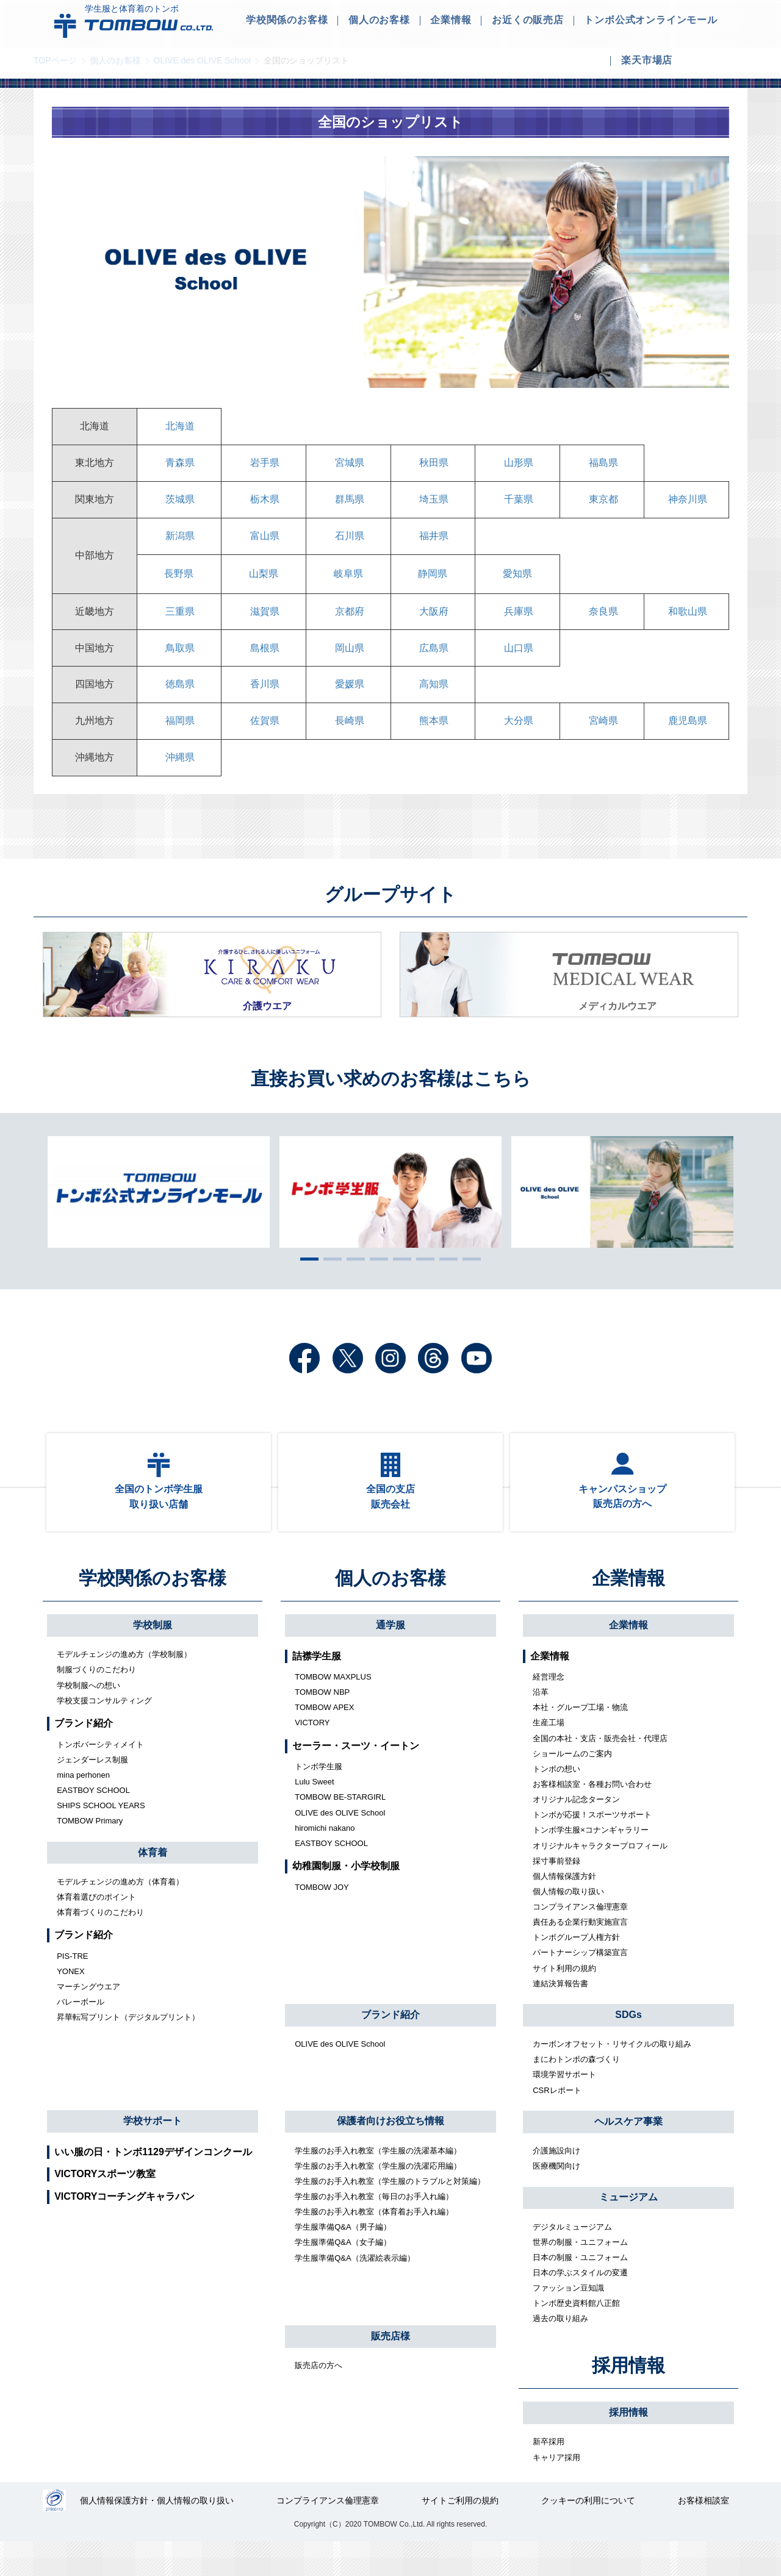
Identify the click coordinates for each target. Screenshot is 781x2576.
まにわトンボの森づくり (576, 2092)
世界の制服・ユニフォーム (580, 2275)
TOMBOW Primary (90, 1853)
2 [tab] (329, 1281)
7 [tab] (445, 1281)
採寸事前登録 (556, 1893)
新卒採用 (548, 2474)
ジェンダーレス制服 (92, 1792)
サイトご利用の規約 (460, 2534)
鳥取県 (178, 661)
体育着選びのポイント (96, 1929)
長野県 (178, 583)
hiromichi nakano (325, 1861)
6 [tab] (422, 1281)
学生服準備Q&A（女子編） (342, 2275)
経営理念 (548, 1709)
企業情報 (628, 1611)
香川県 (263, 700)
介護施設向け (556, 2183)
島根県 (263, 661)
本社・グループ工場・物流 (580, 1740)
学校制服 (152, 1658)
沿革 (541, 1725)
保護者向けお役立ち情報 (390, 2153)
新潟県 (178, 544)
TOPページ (55, 60)
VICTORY (312, 1755)
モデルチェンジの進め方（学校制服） (124, 1687)
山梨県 (263, 583)
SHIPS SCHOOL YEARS (101, 1838)
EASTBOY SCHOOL (93, 1823)
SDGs (628, 2047)
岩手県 (263, 466)
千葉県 (517, 505)
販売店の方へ (318, 2398)
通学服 (390, 1658)
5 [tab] (399, 1281)
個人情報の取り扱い (568, 1924)
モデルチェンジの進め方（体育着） (120, 1914)
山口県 (517, 661)
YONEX (71, 2004)
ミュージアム (628, 2230)
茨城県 (178, 505)
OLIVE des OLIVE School (202, 60)
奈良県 (602, 622)
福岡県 (178, 739)
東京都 (602, 505)
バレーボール (80, 2034)
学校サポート (152, 2153)
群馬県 (348, 505)
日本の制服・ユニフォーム (580, 2290)
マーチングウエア (88, 2019)
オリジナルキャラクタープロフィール (600, 1878)
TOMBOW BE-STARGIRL (340, 1829)
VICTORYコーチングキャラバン (124, 2229)
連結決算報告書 (560, 2016)
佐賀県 (263, 739)
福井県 (432, 544)
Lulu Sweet (314, 1814)
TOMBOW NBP (322, 1725)
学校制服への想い (88, 1717)
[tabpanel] (390, 1213)
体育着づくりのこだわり (100, 1945)
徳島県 (178, 700)
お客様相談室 (703, 2534)
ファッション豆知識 (568, 2320)
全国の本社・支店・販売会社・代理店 (600, 1770)
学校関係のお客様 (152, 1611)
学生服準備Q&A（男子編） (342, 2259)
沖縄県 (178, 778)
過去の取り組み (560, 2351)
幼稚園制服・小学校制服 (346, 1899)
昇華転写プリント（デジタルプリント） (128, 2050)
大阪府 (432, 622)
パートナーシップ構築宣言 (580, 1985)
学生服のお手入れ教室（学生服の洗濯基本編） (378, 2183)
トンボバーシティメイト (100, 1776)
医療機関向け (556, 2198)
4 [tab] (376, 1281)
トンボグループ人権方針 (576, 1970)
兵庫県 (517, 622)
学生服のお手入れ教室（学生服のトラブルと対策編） (390, 2214)
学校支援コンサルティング (104, 1733)
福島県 (602, 466)
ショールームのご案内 (572, 1786)
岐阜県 (348, 583)
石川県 (348, 544)
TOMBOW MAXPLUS (333, 1709)
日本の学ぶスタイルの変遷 (580, 2305)
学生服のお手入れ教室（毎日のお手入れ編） (374, 2229)
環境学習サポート (564, 2107)
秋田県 (432, 466)
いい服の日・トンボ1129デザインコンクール (153, 2184)
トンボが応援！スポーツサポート (592, 1847)
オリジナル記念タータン (576, 1832)
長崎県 (348, 739)
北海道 (178, 427)
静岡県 (432, 583)
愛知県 (517, 583)
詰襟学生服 (316, 1688)
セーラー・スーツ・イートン (355, 1778)
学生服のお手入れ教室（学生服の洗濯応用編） (378, 2198)
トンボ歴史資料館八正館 (576, 2336)
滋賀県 (263, 622)
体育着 (152, 1885)
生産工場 (548, 1755)
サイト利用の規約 (564, 2000)
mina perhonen (83, 1807)
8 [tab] (468, 1281)
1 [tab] (306, 1281)
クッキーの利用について (589, 2534)
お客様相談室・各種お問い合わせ (592, 1817)
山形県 (517, 466)
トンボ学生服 (318, 1799)
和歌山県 (686, 622)
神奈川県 (686, 505)
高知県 (432, 700)
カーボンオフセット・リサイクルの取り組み (612, 2076)
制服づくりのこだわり (96, 1702)
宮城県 (348, 466)
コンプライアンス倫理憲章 (580, 1939)
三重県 (178, 622)
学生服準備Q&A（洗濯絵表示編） (354, 2290)
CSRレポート (557, 2122)
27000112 (55, 2535)
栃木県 (263, 505)
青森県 (178, 466)
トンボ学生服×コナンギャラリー (591, 1862)
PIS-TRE (72, 1989)
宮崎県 (602, 739)
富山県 (263, 544)
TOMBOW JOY (322, 1920)
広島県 (432, 661)
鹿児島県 (686, 739)
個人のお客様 (115, 60)
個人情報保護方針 (564, 1909)
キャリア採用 (556, 2490)
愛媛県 (348, 700)
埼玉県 (432, 505)
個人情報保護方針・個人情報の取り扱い (158, 2534)
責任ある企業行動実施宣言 (580, 1954)
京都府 (348, 622)
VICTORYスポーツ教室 (105, 2207)
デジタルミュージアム (572, 2259)
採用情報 (628, 2398)
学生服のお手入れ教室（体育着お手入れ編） (374, 2244)
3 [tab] (353, 1281)
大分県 (517, 739)
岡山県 (348, 661)
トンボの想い (556, 1801)
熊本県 (432, 739)
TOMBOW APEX (324, 1740)
